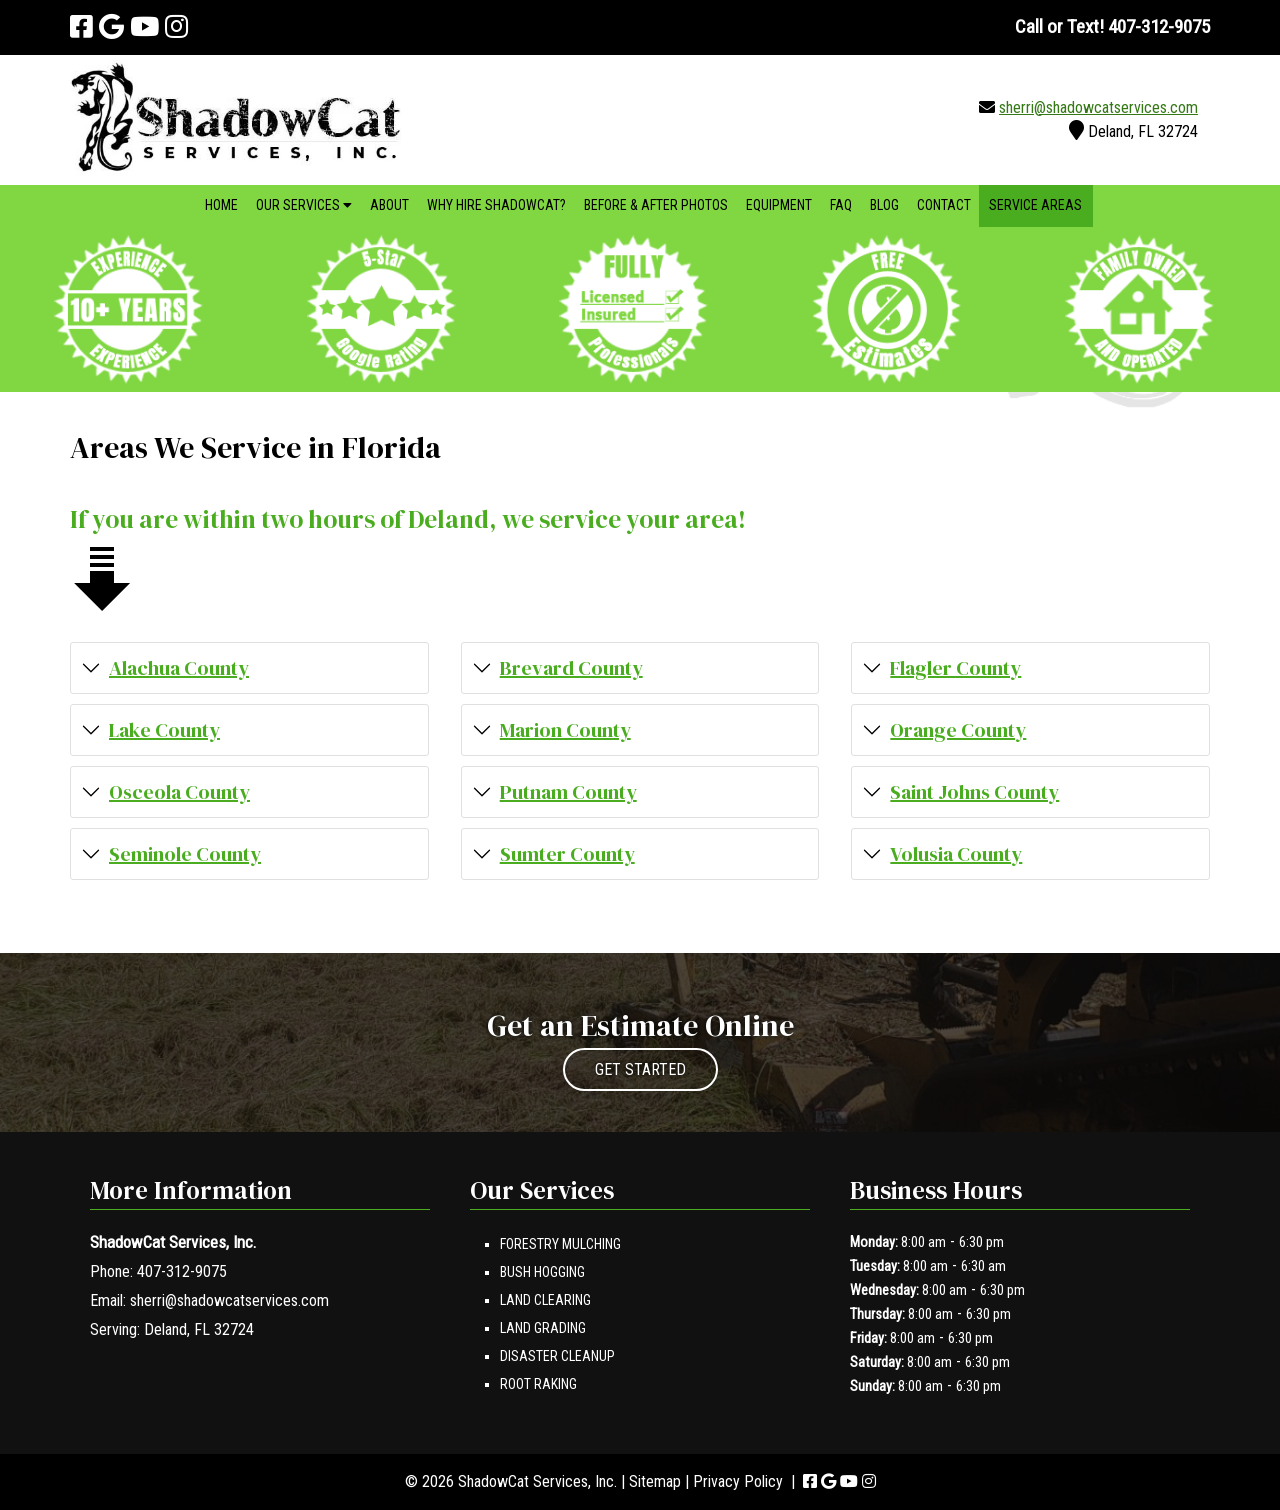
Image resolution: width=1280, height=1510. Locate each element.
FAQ (841, 205)
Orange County (958, 730)
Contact (944, 205)
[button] (249, 668)
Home (221, 205)
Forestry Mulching (560, 1244)
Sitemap (655, 1481)
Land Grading (543, 1328)
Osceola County (179, 792)
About (389, 205)
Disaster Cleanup (557, 1356)
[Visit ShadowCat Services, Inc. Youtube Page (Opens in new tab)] (144, 27)
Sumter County (567, 854)
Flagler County (955, 668)
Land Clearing (545, 1300)
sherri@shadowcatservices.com (1098, 107)
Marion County (565, 730)
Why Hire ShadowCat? (496, 205)
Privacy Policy (738, 1481)
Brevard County (571, 668)
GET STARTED (640, 1069)
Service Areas (1035, 205)
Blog (884, 205)
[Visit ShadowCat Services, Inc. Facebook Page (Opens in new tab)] (81, 27)
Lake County (164, 730)
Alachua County (179, 668)
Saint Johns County (974, 792)
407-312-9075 (182, 1271)
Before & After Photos (656, 205)
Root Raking (538, 1384)
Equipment (779, 205)
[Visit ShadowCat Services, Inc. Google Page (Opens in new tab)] (111, 27)
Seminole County (185, 854)
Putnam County (568, 792)
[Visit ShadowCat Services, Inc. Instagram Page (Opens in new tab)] (176, 27)
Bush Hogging (542, 1272)
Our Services (304, 205)
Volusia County (956, 854)
